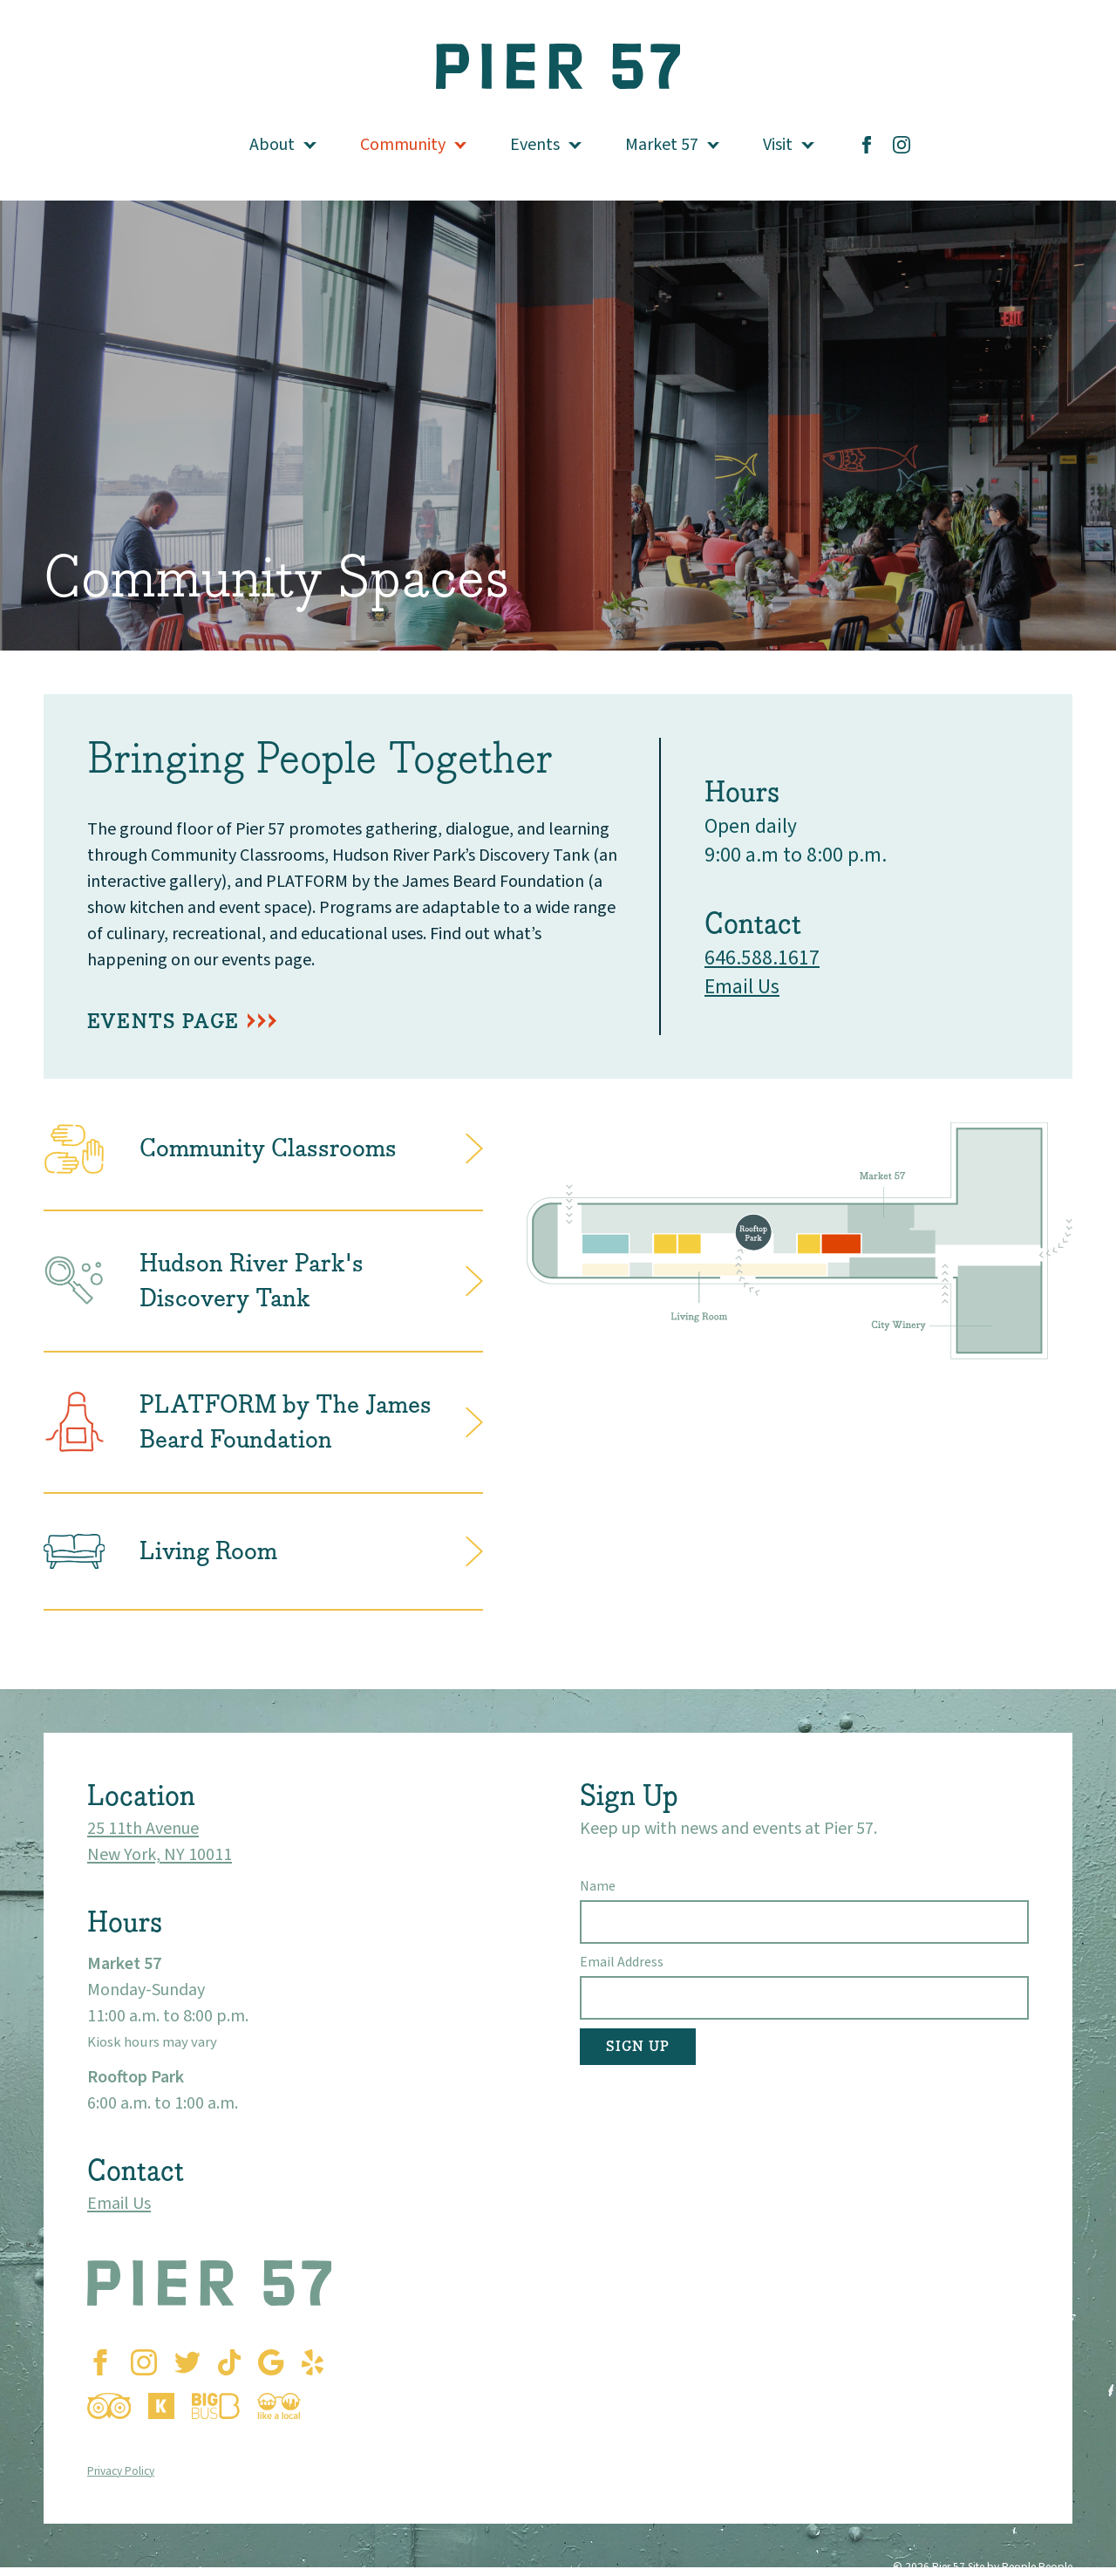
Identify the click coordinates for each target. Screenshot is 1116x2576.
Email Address (621, 1962)
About (272, 145)
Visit (778, 145)
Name (598, 1886)
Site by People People (1020, 2567)
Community (403, 145)
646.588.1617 (762, 958)
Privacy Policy (120, 2471)
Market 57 (661, 145)
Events (535, 145)
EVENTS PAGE (163, 1021)
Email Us (741, 986)
